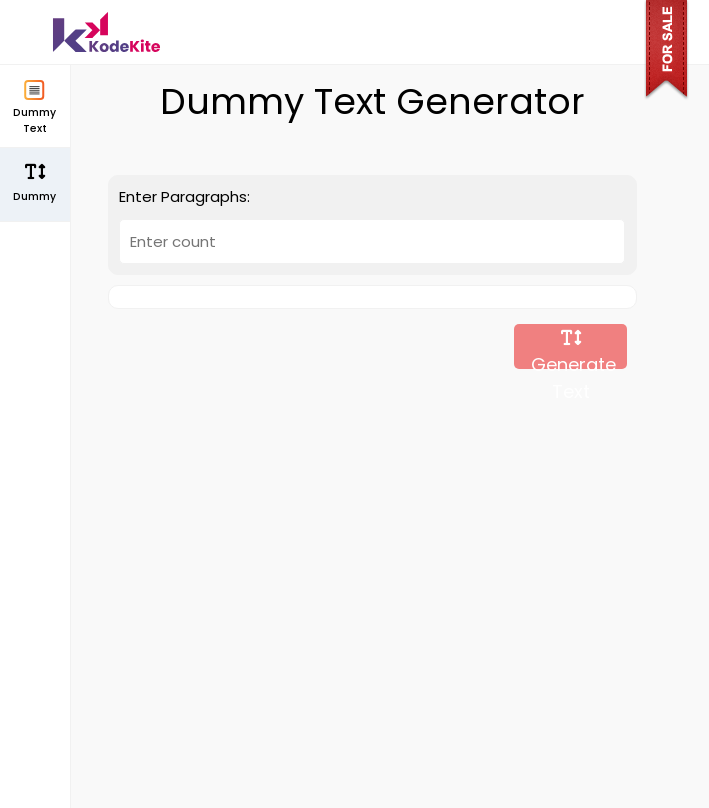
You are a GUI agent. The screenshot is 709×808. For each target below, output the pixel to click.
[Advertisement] (372, 532)
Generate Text (571, 349)
